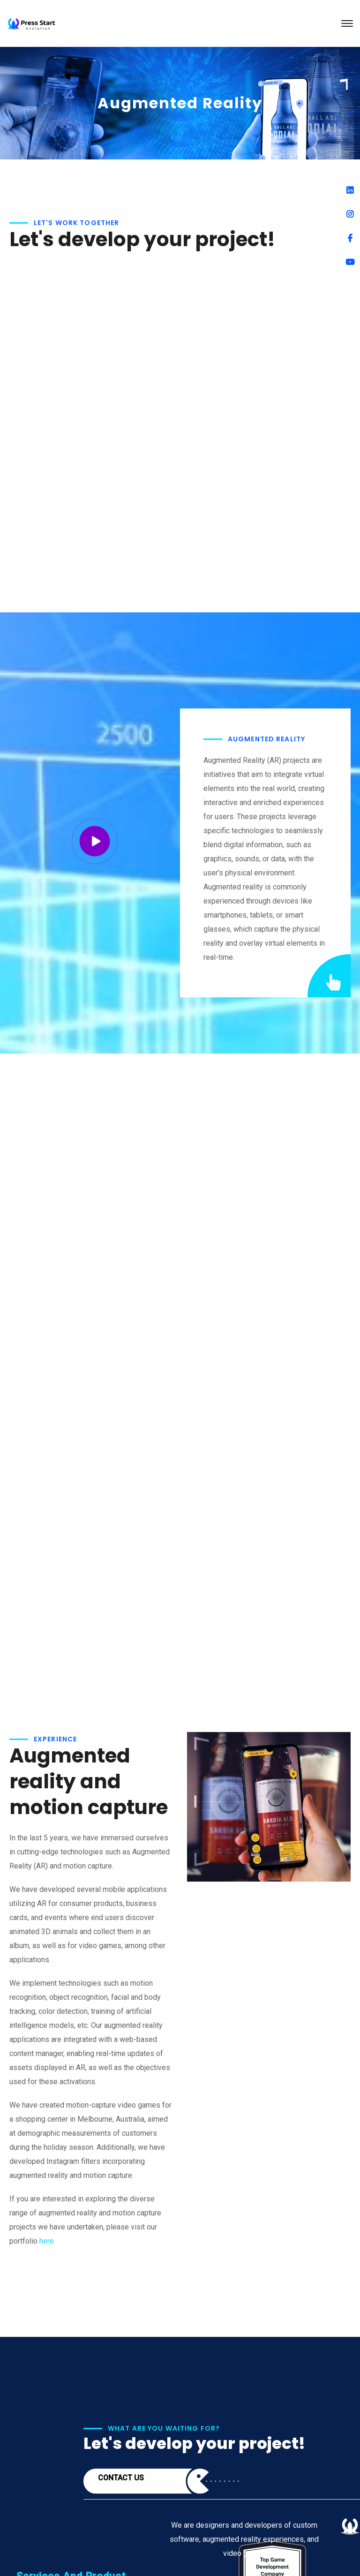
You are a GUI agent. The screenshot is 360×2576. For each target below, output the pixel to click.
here (46, 2241)
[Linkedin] (349, 190)
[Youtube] (349, 262)
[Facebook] (349, 238)
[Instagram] (349, 214)
